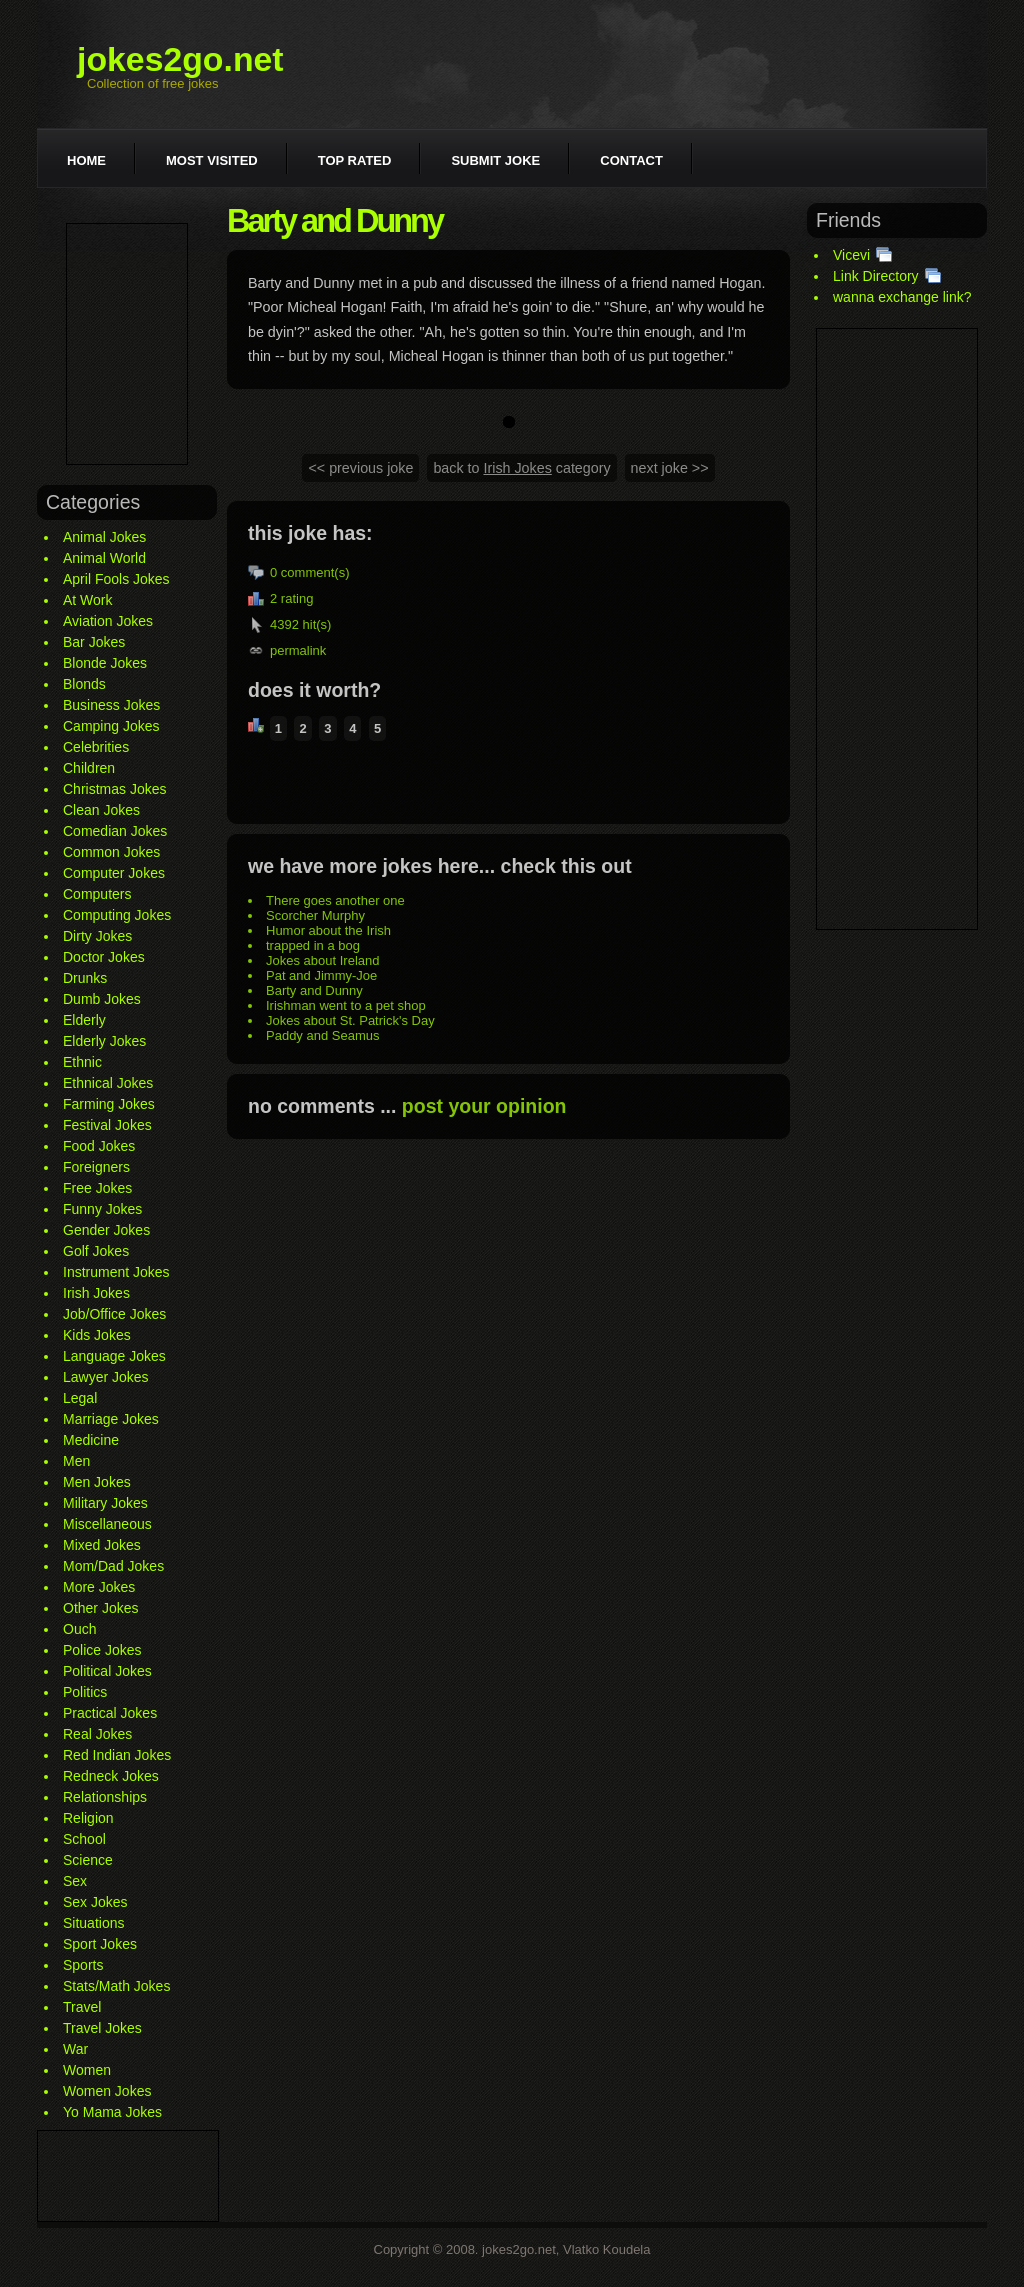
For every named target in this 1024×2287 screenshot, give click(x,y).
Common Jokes (111, 852)
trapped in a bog (313, 945)
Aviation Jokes (108, 621)
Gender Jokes (106, 1230)
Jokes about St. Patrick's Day (350, 1020)
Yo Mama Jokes (112, 2112)
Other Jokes (100, 1608)
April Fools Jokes (116, 579)
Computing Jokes (117, 915)
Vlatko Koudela (606, 2249)
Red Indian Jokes (117, 1755)
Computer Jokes (114, 873)
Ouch (79, 1629)
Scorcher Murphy (315, 915)
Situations (93, 1923)
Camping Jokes (111, 726)
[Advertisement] (127, 344)
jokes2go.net (180, 59)
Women (87, 2070)
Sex (75, 1881)
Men (76, 1461)
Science (88, 1860)
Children (89, 768)
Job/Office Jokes (114, 1314)
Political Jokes (107, 1671)
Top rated (355, 160)
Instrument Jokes (116, 1272)
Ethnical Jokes (108, 1083)
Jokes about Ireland (322, 960)
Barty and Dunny (314, 990)
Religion (88, 1818)
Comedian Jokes (115, 831)
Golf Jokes (96, 1251)
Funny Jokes (102, 1209)
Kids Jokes (97, 1335)
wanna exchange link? (902, 297)
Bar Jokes (94, 642)
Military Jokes (105, 1503)
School (84, 1839)
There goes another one (335, 900)
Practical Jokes (110, 1713)
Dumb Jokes (102, 999)
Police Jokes (102, 1650)
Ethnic (82, 1062)
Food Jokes (99, 1146)
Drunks (85, 978)
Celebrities (96, 747)
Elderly (84, 1020)
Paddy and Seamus (322, 1035)
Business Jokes (111, 705)
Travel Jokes (102, 2028)
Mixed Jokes (102, 1545)
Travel (82, 2007)
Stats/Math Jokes (116, 1986)
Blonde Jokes (105, 663)
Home (86, 160)
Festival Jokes (107, 1125)
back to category (521, 468)
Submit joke (495, 160)
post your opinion (484, 1106)
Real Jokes (97, 1734)
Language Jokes (114, 1356)
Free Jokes (97, 1188)
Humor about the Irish (328, 930)
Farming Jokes (109, 1104)
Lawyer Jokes (106, 1377)
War (75, 2049)
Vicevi (851, 255)
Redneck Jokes (111, 1776)
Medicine (91, 1440)
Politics (85, 1692)
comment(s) (315, 572)
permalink (298, 650)
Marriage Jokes (111, 1419)
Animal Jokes (104, 537)
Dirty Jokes (97, 936)
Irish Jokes (96, 1293)
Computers (97, 894)
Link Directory (876, 276)
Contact (631, 160)
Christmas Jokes (114, 789)
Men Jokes (97, 1482)
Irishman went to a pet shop (346, 1005)
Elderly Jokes (104, 1041)
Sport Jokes (100, 1944)
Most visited (212, 160)
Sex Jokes (95, 1902)
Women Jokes (107, 2091)
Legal (80, 1398)
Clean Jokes (101, 810)
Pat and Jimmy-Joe (321, 975)
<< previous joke (360, 468)
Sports (83, 1965)
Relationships (105, 1797)
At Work (88, 600)
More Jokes (99, 1587)
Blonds (84, 684)
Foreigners (96, 1167)
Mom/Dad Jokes (113, 1566)
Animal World (104, 558)
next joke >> (670, 468)
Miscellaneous (107, 1524)
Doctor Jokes (104, 957)
